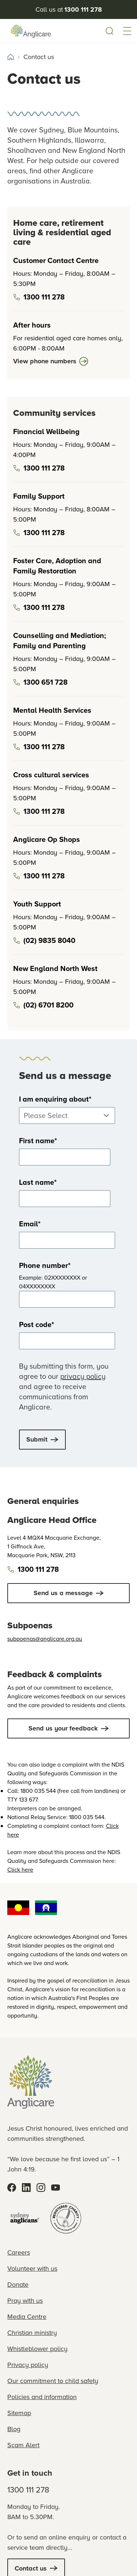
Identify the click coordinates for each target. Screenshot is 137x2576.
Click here (20, 1869)
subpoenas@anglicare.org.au (44, 1639)
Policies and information (42, 2397)
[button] (127, 31)
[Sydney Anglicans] (24, 2218)
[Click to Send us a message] (68, 1593)
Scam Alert (23, 2445)
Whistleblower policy (37, 2348)
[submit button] (42, 1440)
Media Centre (26, 2316)
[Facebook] (11, 2187)
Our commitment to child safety (52, 2381)
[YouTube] (55, 2187)
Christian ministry (32, 2332)
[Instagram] (41, 2187)
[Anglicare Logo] (31, 31)
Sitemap (19, 2413)
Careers (18, 2252)
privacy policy (83, 1376)
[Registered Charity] (65, 2218)
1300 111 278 (28, 2490)
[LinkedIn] (26, 2187)
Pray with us (25, 2300)
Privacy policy (27, 2365)
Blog (13, 2429)
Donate (17, 2284)
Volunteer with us (32, 2268)
